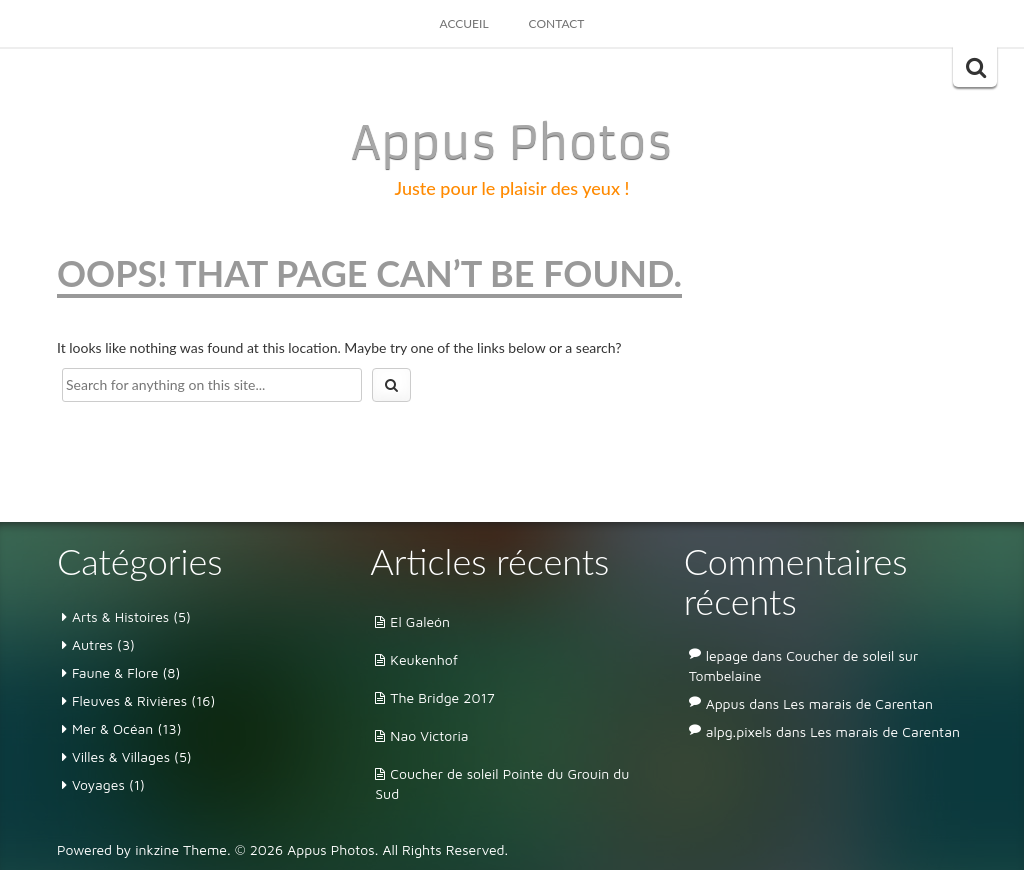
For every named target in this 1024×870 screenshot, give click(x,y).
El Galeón (420, 621)
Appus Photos (512, 143)
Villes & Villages (121, 756)
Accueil (464, 23)
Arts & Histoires (120, 616)
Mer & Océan (112, 728)
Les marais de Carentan (858, 703)
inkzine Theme (181, 849)
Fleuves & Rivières (129, 700)
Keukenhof (424, 659)
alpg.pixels (739, 731)
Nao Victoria (429, 735)
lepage (727, 655)
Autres (92, 644)
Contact (557, 23)
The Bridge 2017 (442, 697)
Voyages (98, 784)
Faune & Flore (115, 672)
